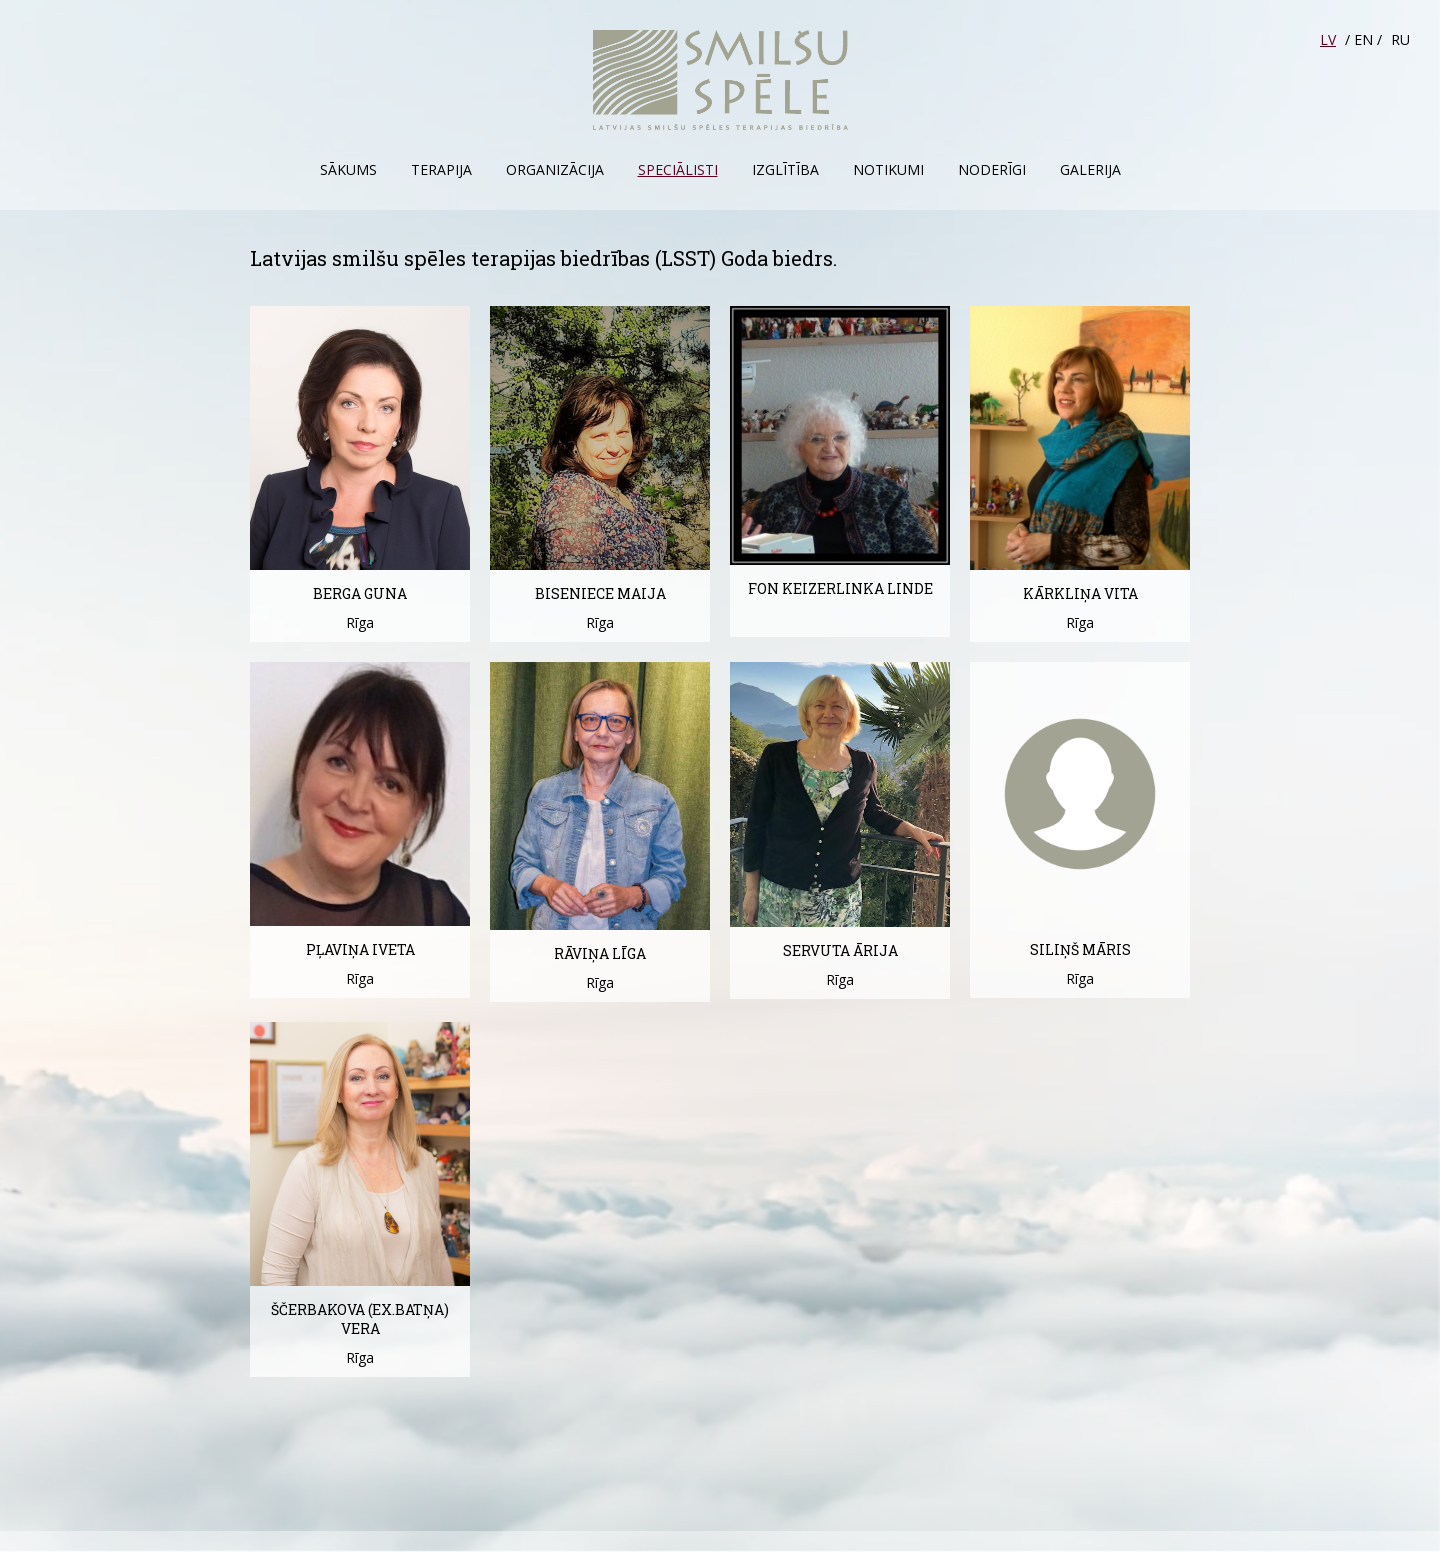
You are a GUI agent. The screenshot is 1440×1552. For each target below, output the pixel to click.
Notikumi (888, 169)
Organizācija (555, 169)
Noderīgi (992, 169)
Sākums (348, 169)
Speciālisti (678, 169)
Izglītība (785, 169)
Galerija (1090, 169)
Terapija (441, 169)
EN (1363, 39)
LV (1328, 39)
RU (1400, 39)
